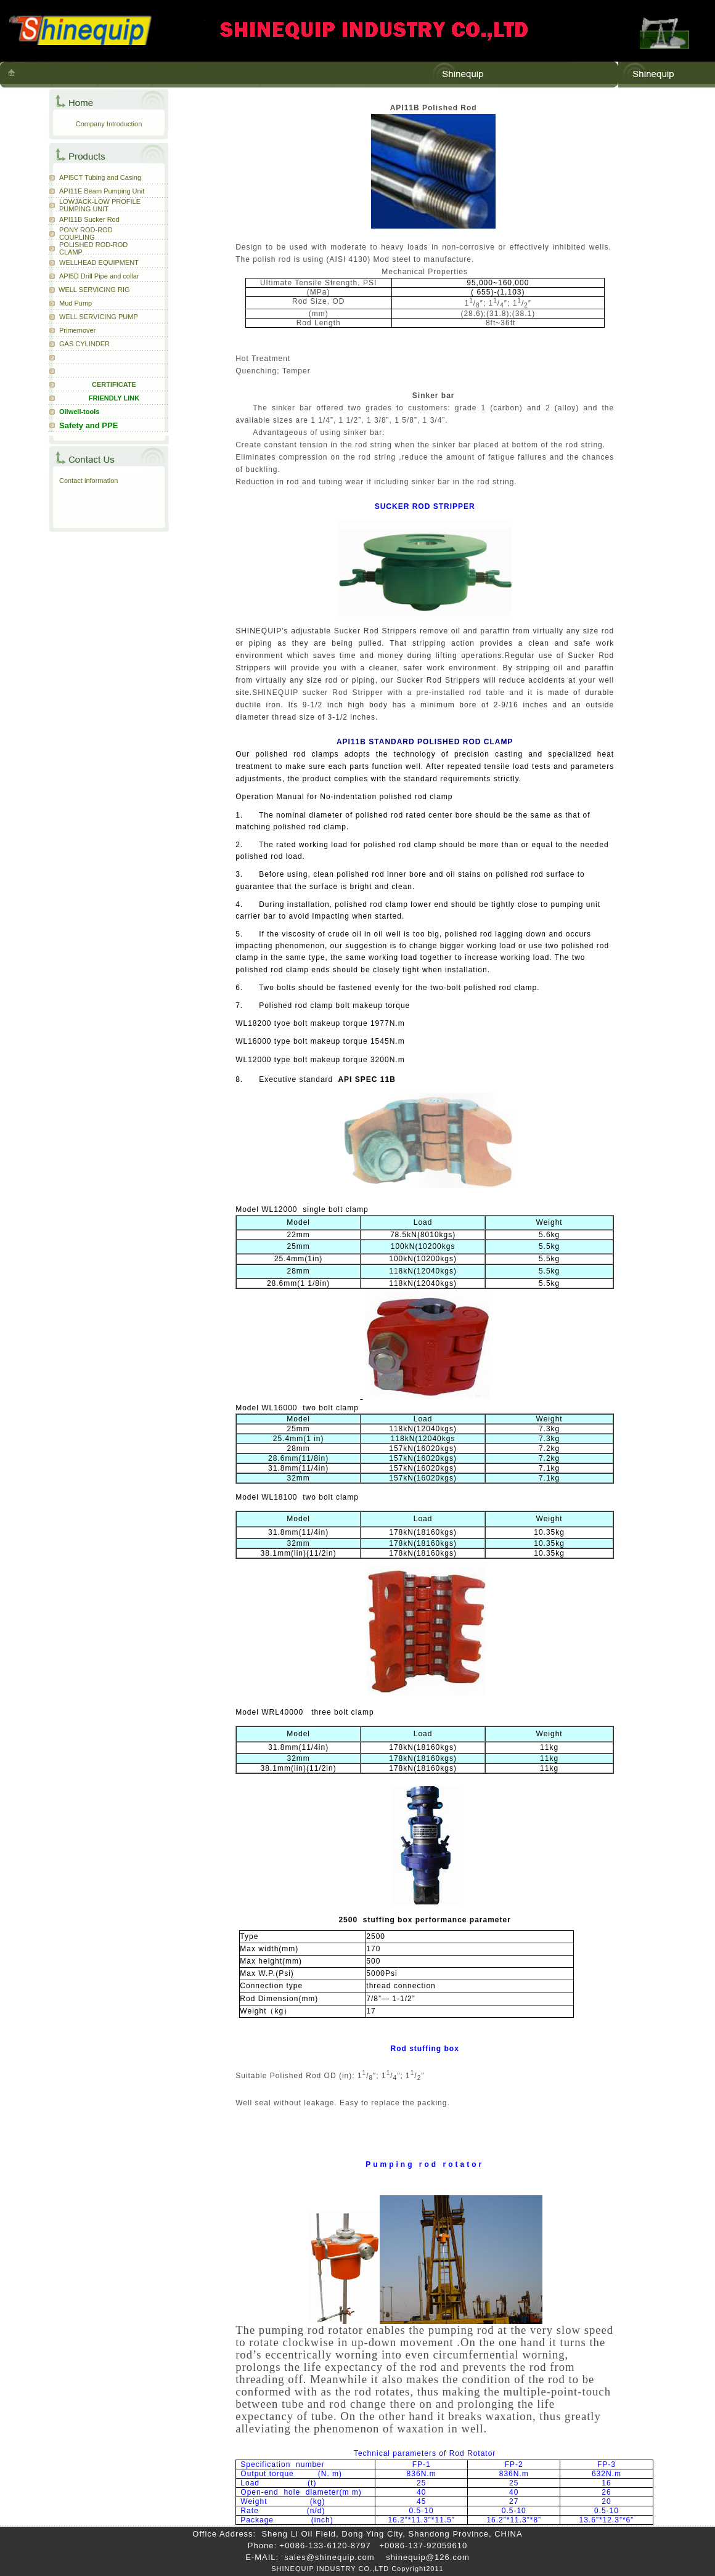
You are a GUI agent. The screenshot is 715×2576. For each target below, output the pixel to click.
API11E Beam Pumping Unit (101, 191)
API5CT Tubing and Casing (100, 177)
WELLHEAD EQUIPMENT (99, 262)
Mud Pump (75, 303)
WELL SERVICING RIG (94, 289)
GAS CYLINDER (84, 343)
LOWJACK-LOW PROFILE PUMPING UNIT (100, 205)
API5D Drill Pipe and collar (99, 276)
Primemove (76, 330)
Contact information (88, 480)
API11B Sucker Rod (89, 219)
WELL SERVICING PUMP (98, 316)
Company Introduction (109, 124)
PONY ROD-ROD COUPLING (86, 233)
